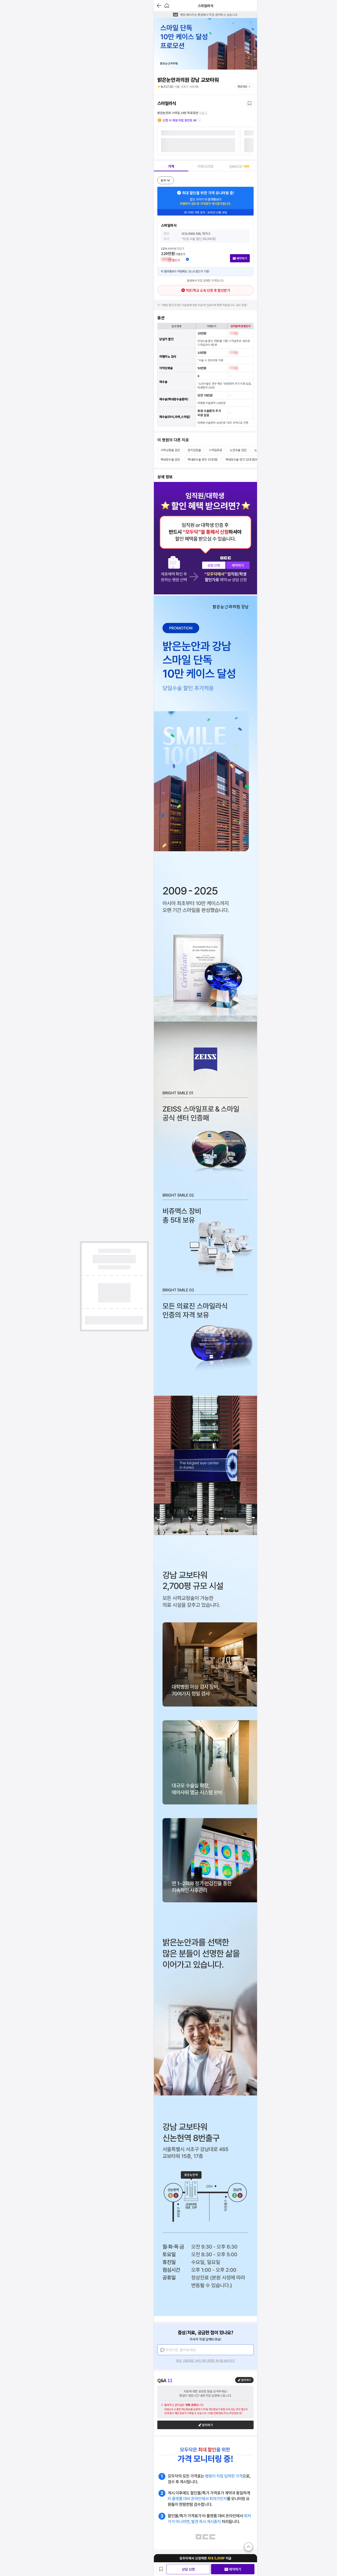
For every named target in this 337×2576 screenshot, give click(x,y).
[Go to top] (248, 2554)
